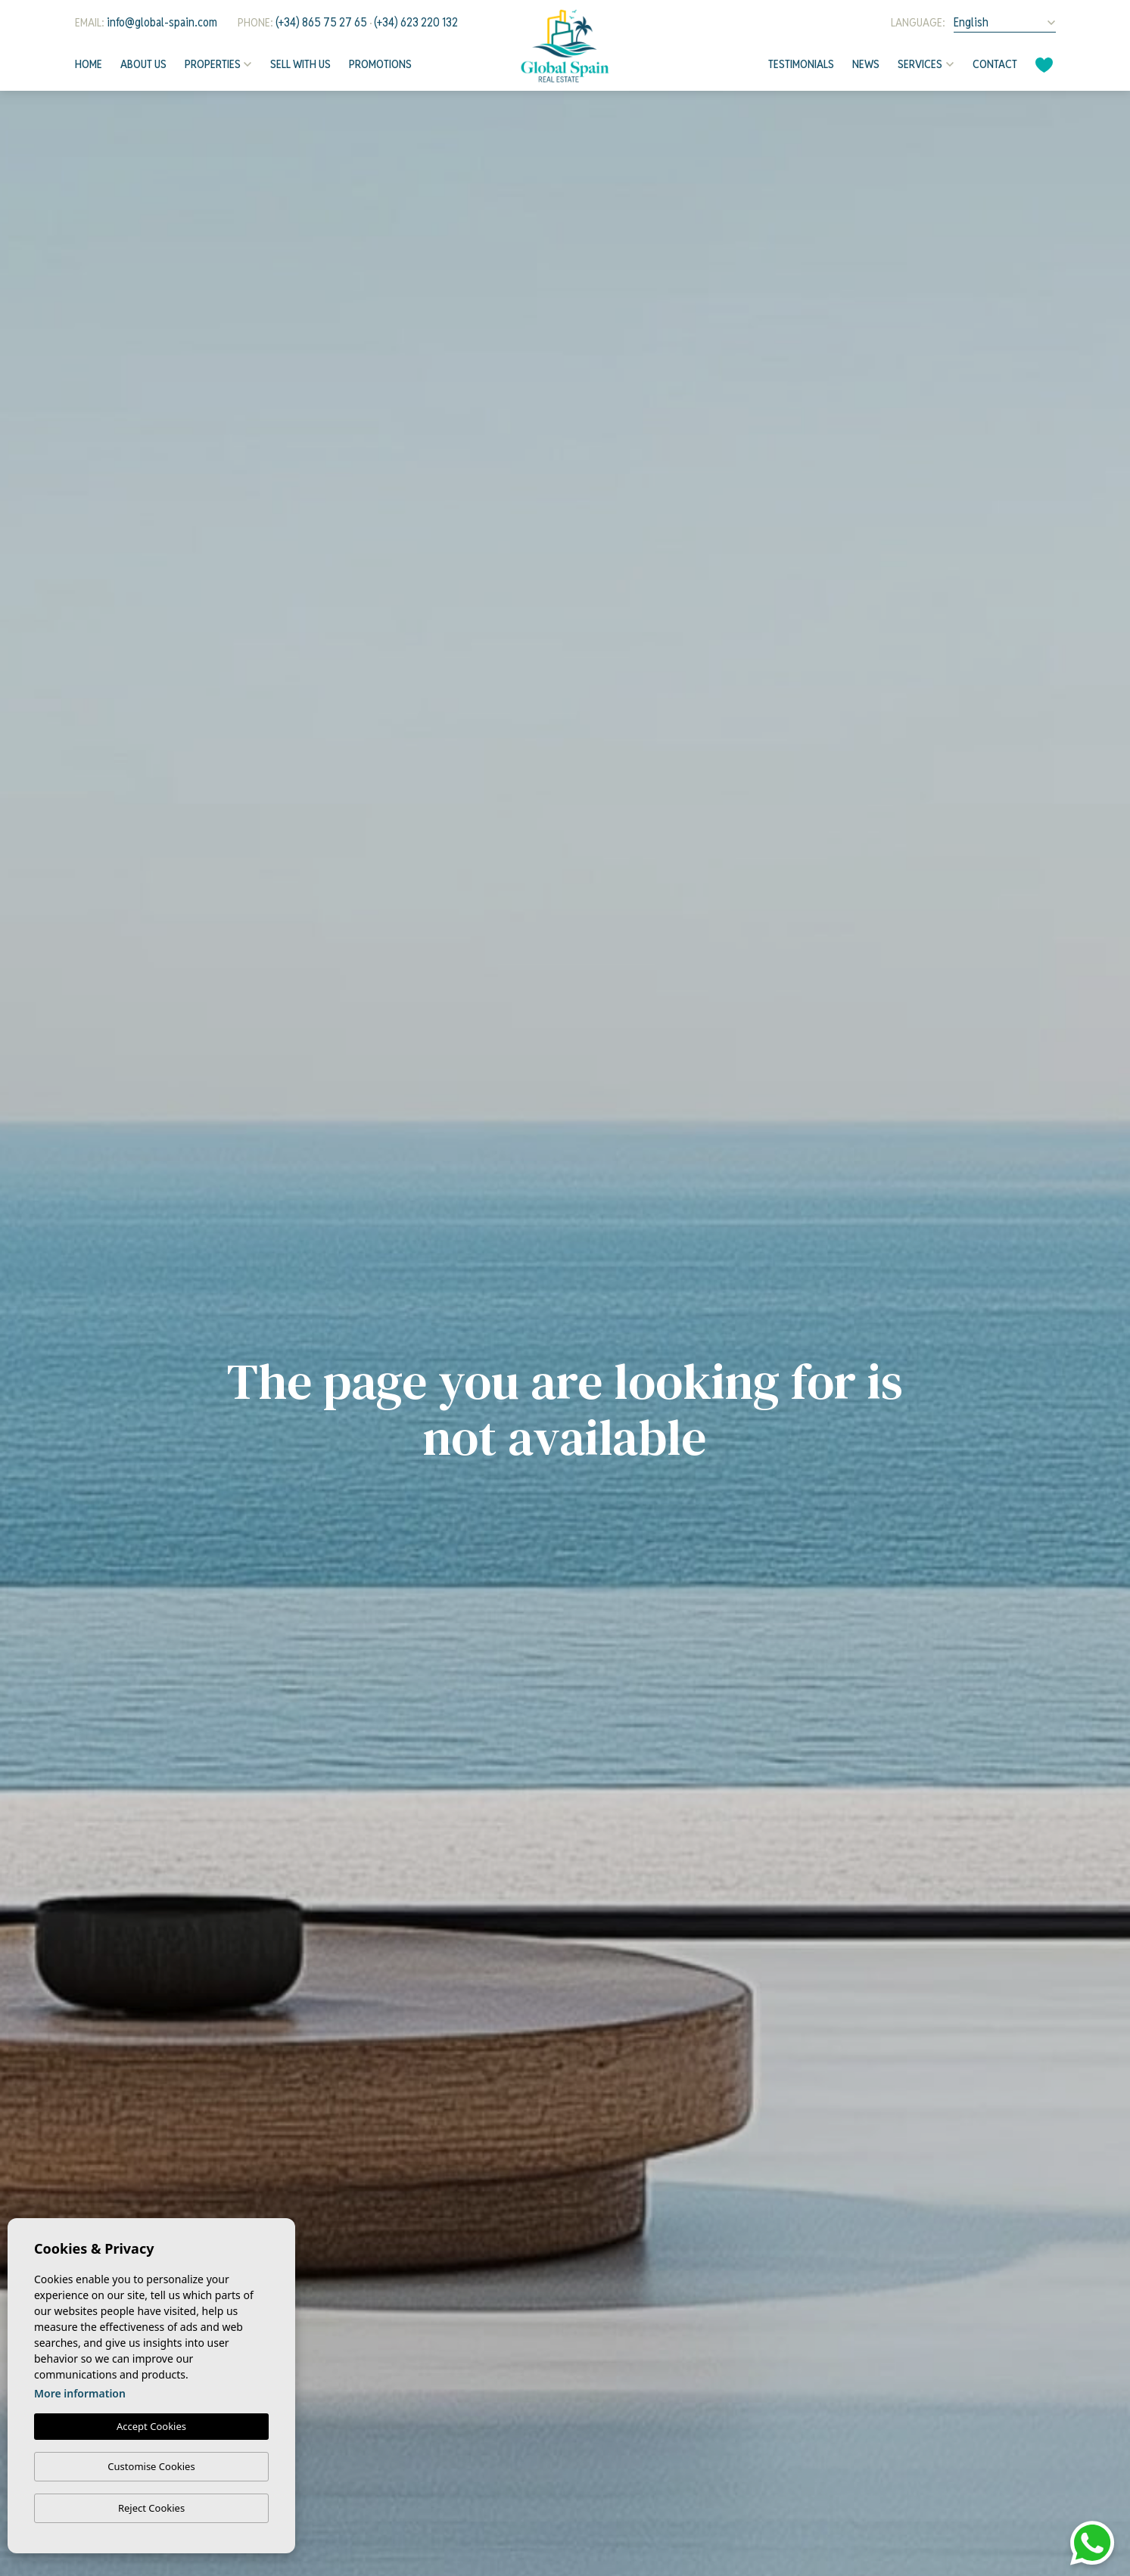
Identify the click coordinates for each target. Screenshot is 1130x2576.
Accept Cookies (151, 2426)
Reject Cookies (151, 2508)
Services (920, 64)
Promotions (380, 64)
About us (143, 64)
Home (88, 64)
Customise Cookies (151, 2466)
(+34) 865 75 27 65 (321, 22)
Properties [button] (213, 64)
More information (80, 2393)
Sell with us (300, 64)
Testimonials (801, 64)
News (865, 64)
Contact (995, 64)
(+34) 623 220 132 (416, 22)
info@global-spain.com (162, 22)
